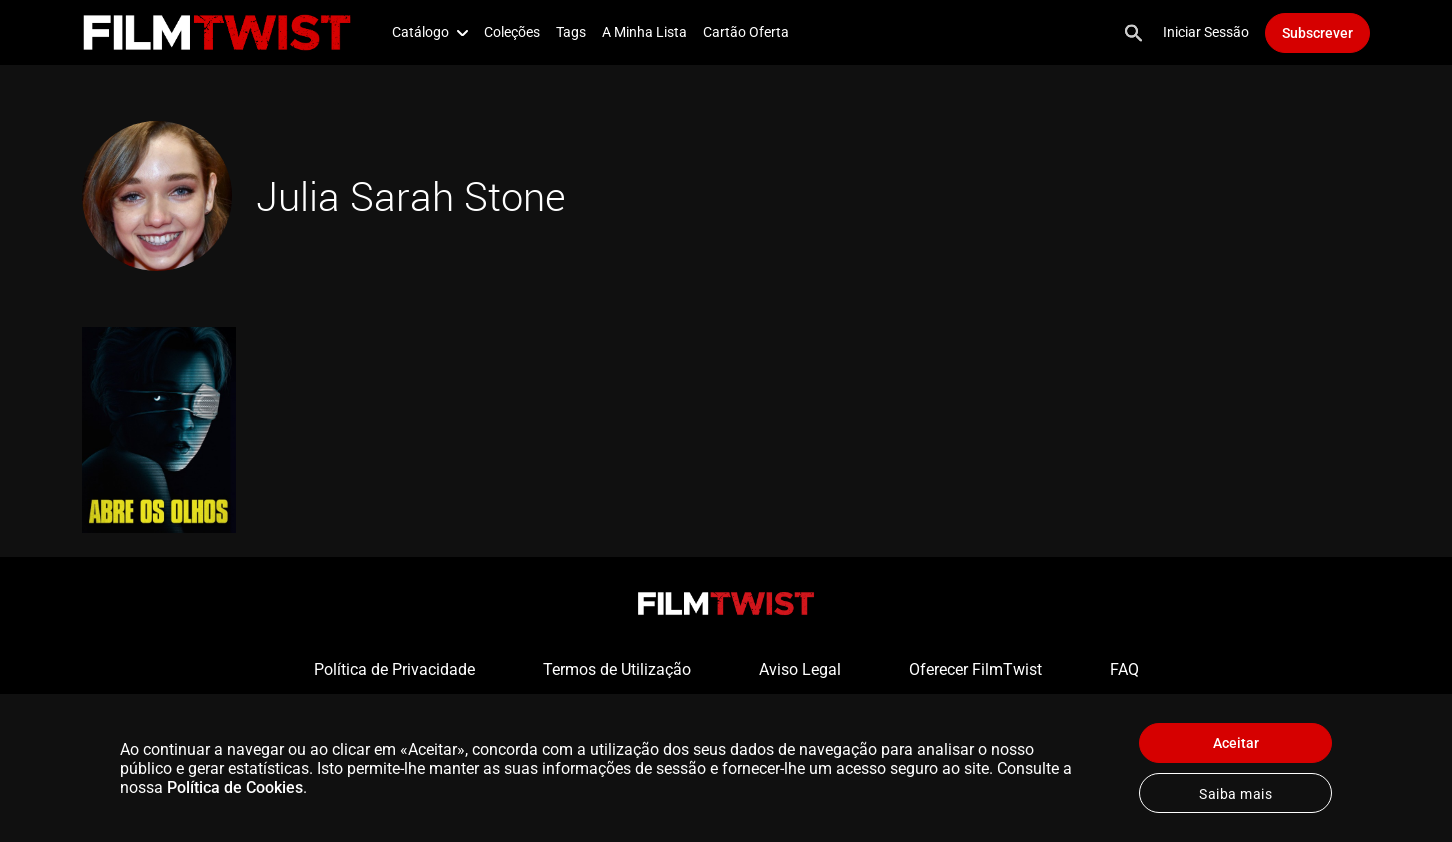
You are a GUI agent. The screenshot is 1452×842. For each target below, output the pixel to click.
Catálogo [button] (430, 32)
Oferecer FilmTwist (975, 669)
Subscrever (1317, 33)
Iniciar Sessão (1206, 32)
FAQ (1124, 669)
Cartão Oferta (746, 32)
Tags (571, 32)
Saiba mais (1235, 794)
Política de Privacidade (394, 669)
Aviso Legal (800, 669)
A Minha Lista (644, 32)
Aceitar (1236, 743)
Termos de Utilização (617, 669)
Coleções (512, 32)
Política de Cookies (235, 787)
